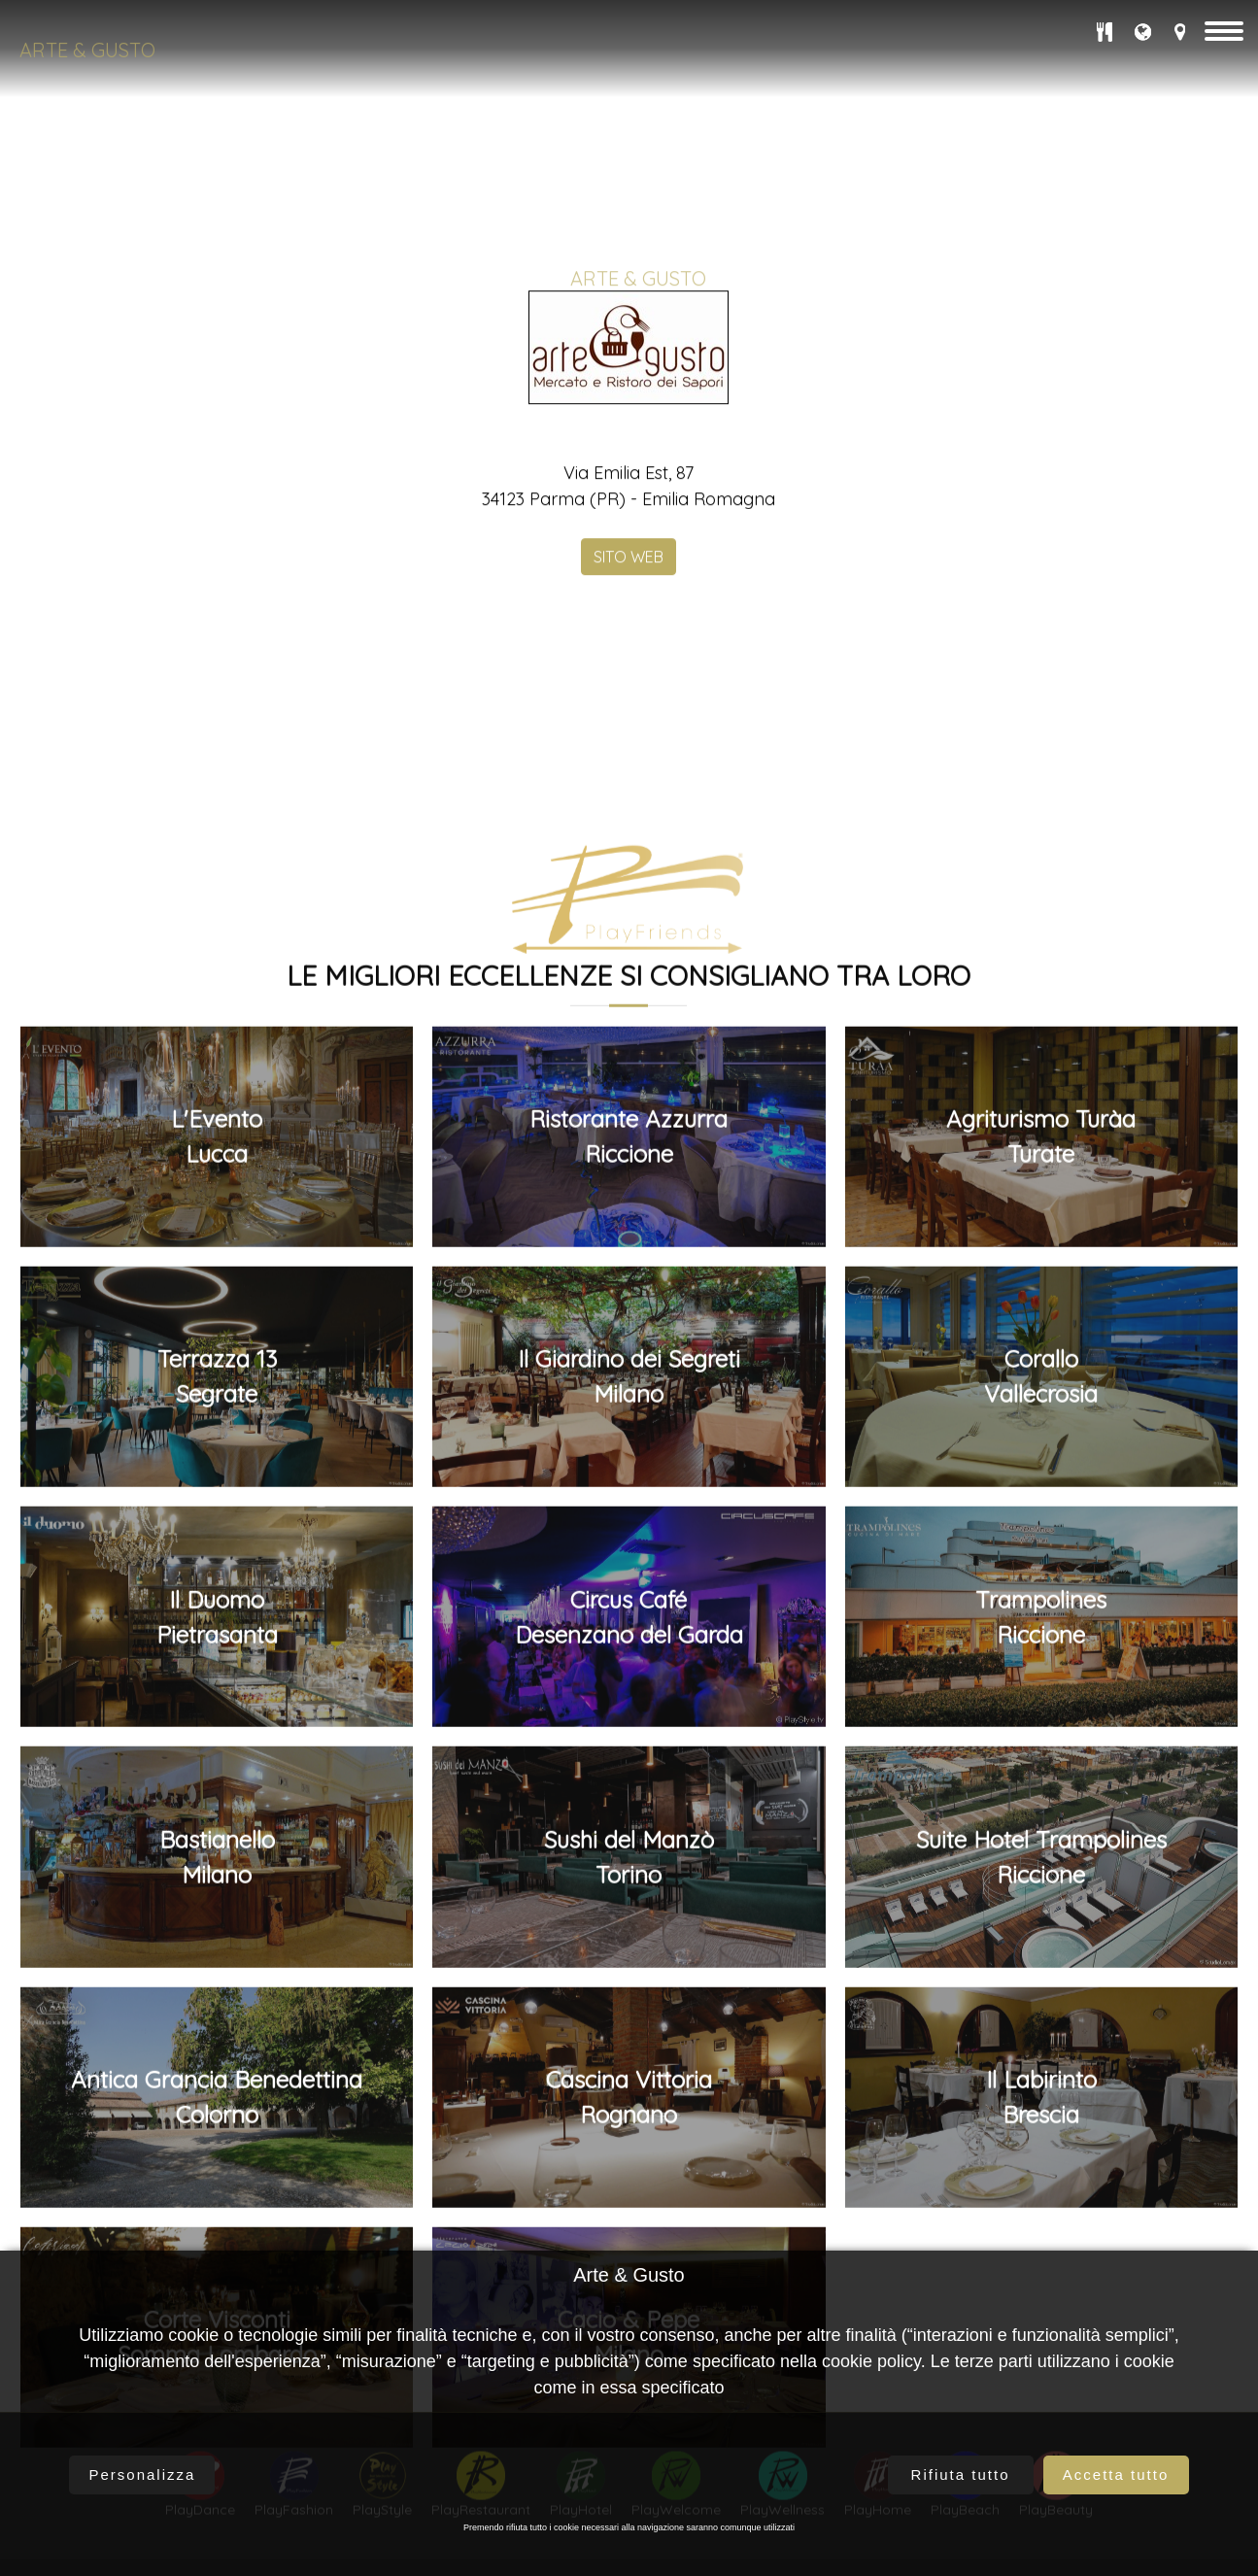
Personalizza (142, 2474)
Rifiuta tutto (960, 2474)
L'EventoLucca (216, 2095)
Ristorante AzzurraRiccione (628, 2095)
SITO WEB (628, 922)
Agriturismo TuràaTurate (1041, 2095)
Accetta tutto (1116, 2474)
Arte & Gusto (87, 50)
